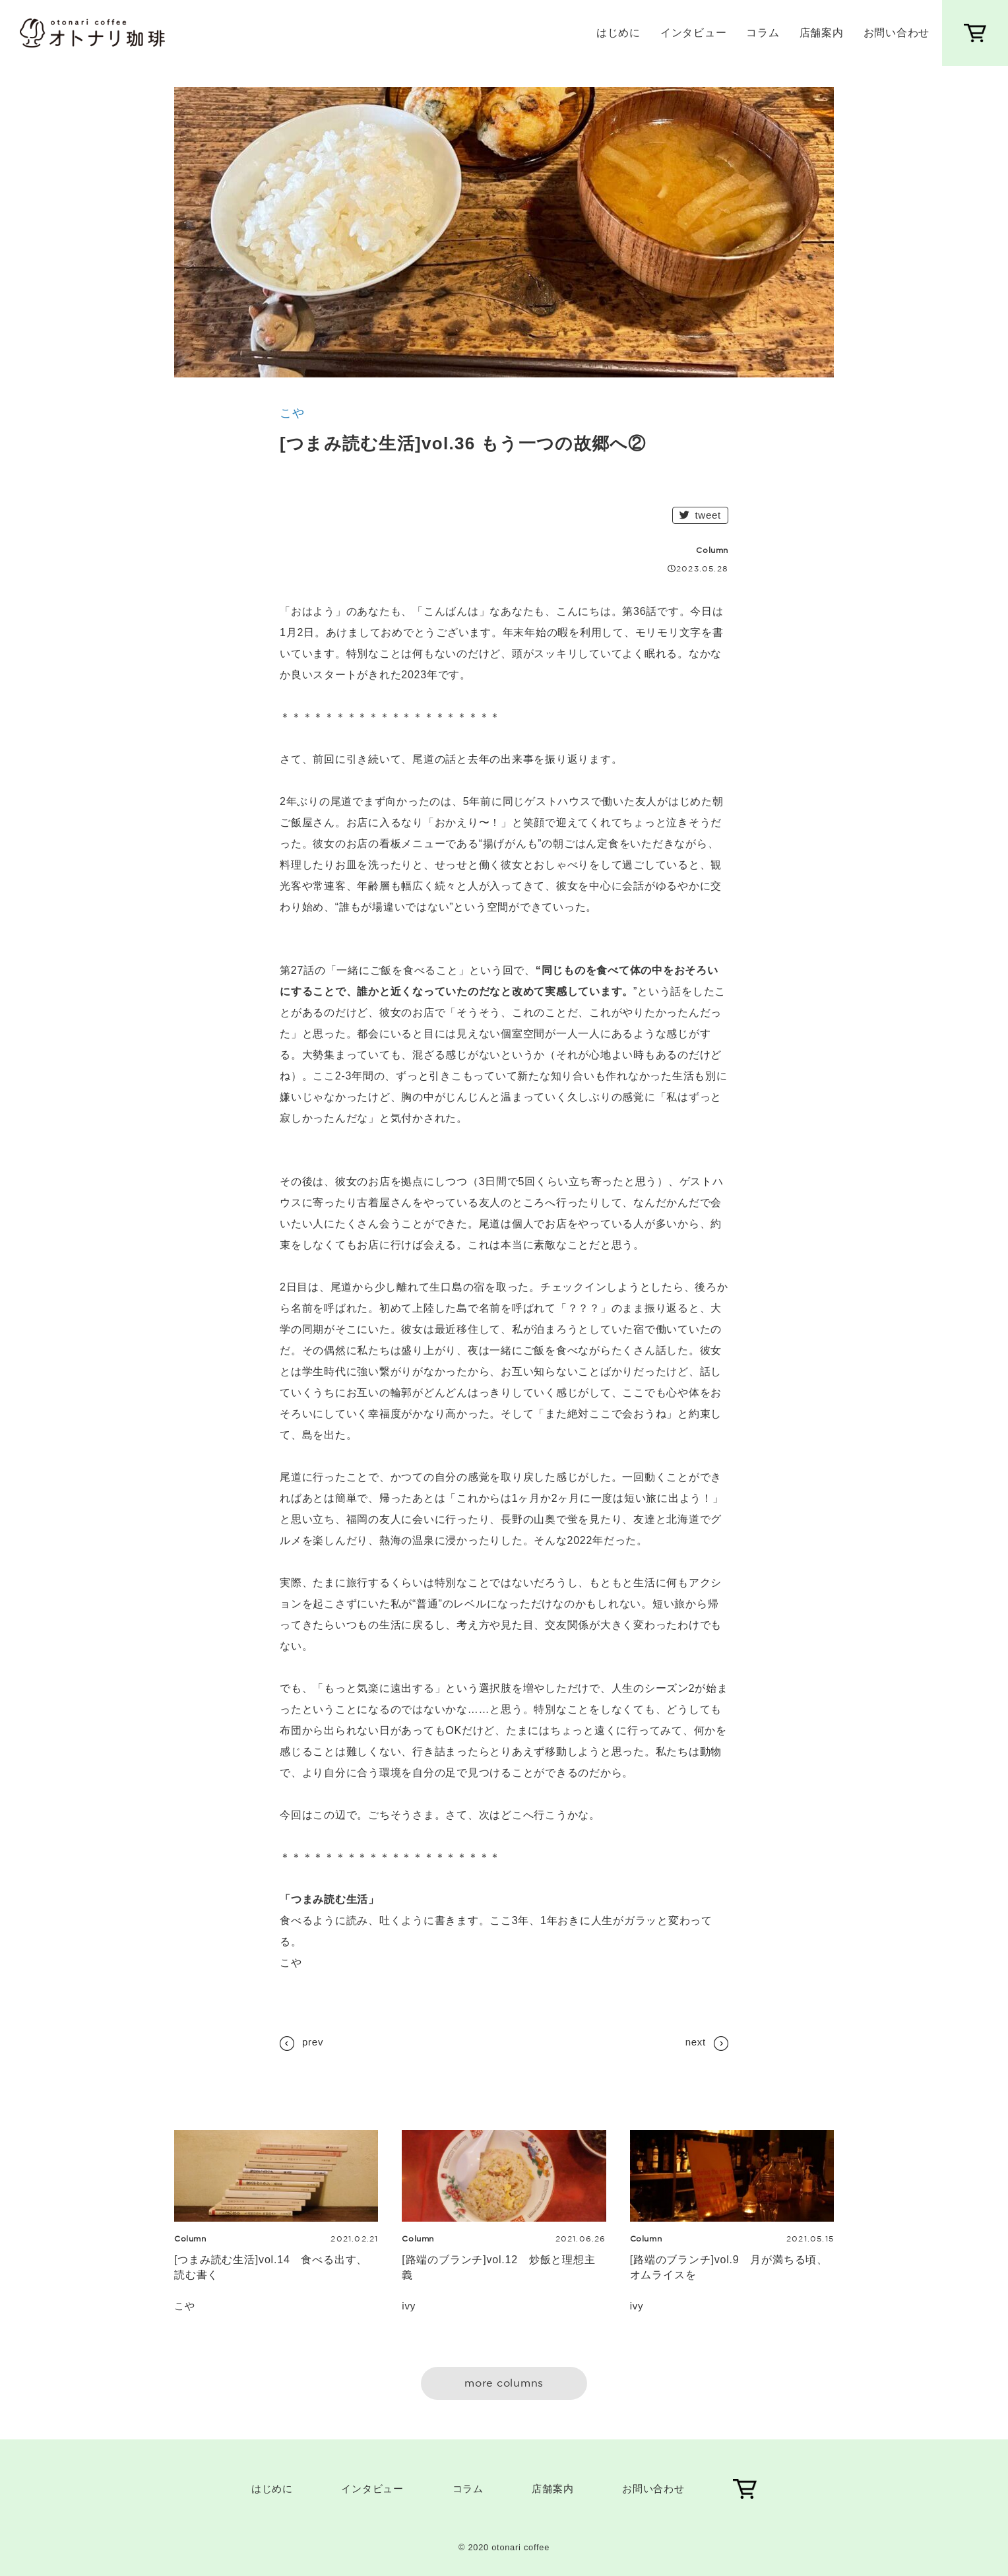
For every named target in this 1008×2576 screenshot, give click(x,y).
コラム (762, 32)
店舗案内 (822, 32)
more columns (504, 2383)
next (706, 2043)
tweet (700, 515)
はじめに (618, 32)
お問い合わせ (897, 32)
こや (292, 413)
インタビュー (693, 32)
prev (301, 2043)
